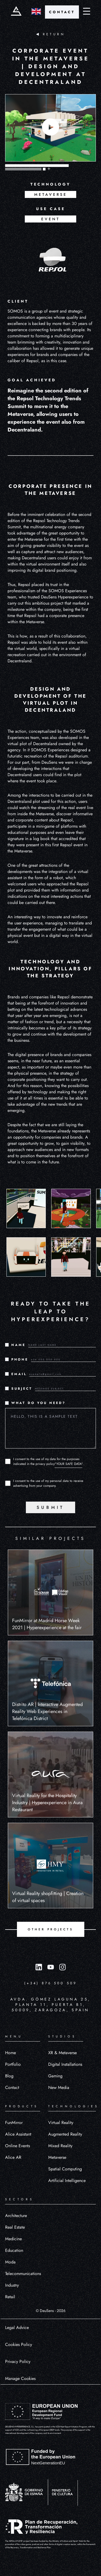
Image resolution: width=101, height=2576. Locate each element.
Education (14, 2250)
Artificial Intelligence (67, 2180)
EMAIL (19, 1374)
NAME (18, 1344)
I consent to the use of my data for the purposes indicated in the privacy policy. (48, 1461)
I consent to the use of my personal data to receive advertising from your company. (48, 1483)
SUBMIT (50, 1507)
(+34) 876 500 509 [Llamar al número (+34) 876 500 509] (50, 1983)
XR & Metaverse (62, 2053)
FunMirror (14, 2122)
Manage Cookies (20, 2378)
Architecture (16, 2215)
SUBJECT (21, 1388)
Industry (12, 2285)
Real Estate (15, 2227)
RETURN (50, 34)
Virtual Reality (60, 2122)
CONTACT (62, 12)
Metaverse (57, 2157)
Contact (12, 2087)
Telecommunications (23, 2273)
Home (10, 2053)
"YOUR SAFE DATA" (68, 1463)
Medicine (13, 2239)
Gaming (55, 2076)
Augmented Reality (65, 2134)
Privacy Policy (17, 2361)
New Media (58, 2087)
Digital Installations (65, 2064)
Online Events (17, 2146)
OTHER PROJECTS (50, 1929)
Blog (9, 2076)
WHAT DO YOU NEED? (38, 1402)
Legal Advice (17, 2327)
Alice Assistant (18, 2134)
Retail (10, 2297)
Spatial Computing (65, 2169)
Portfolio (13, 2064)
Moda (10, 2262)
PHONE (19, 1359)
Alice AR (13, 2157)
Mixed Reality (60, 2146)
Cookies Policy (18, 2344)
